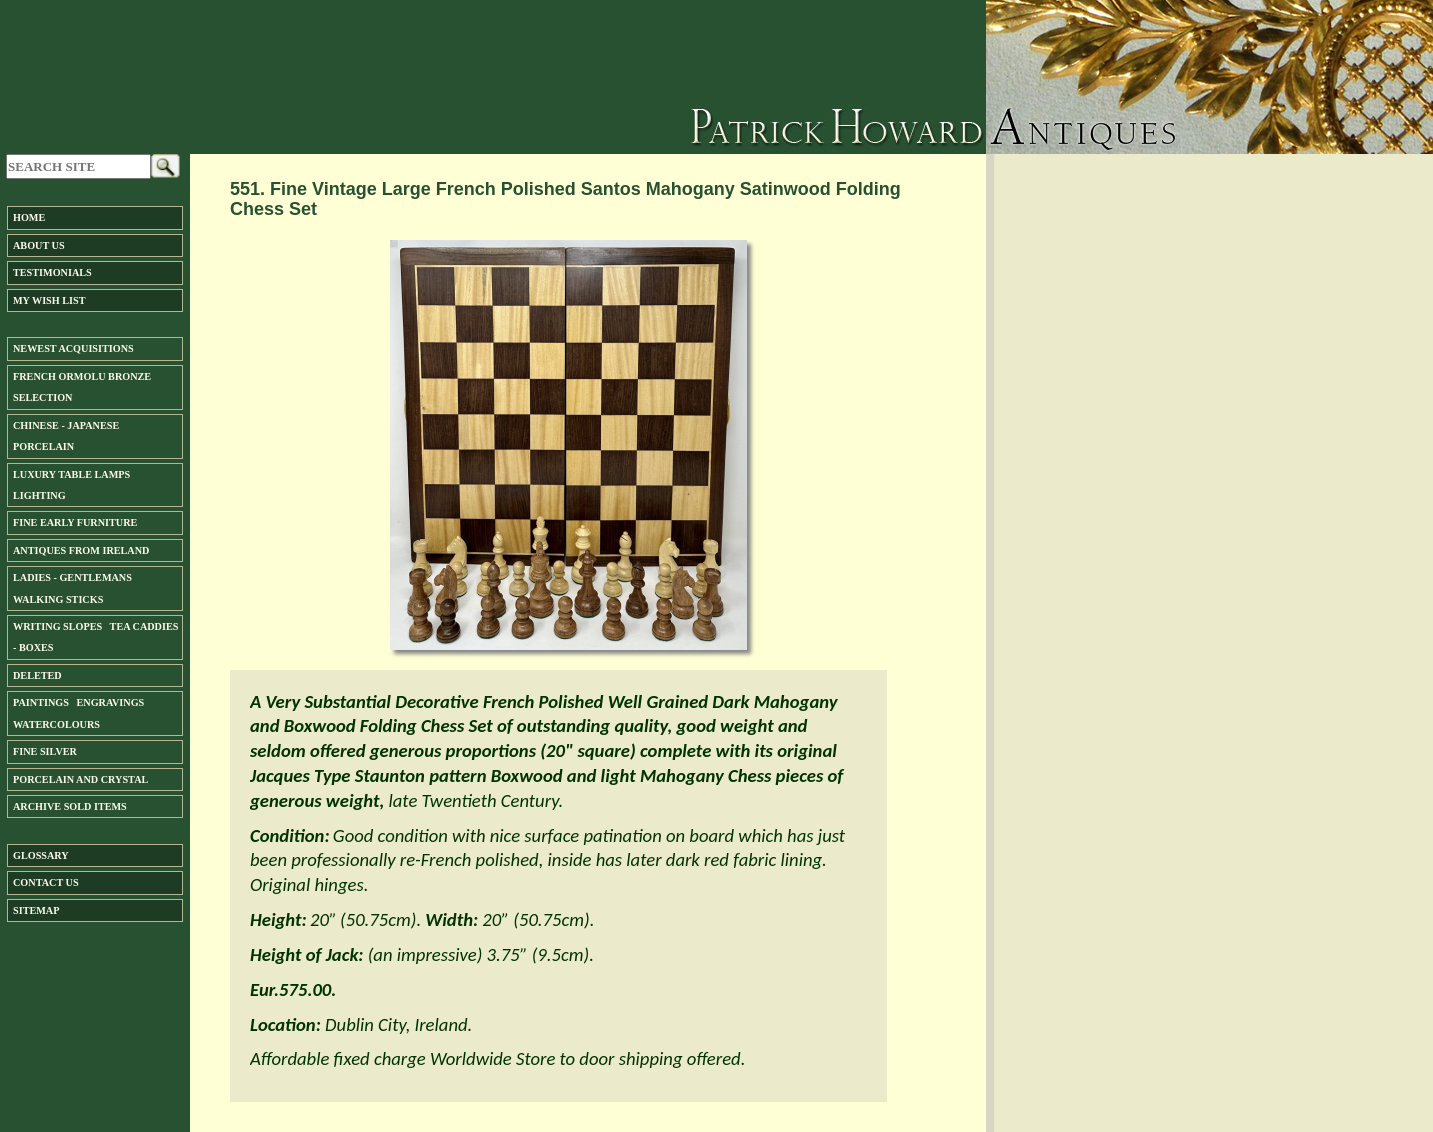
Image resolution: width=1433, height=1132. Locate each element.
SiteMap (36, 910)
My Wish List (49, 300)
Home (29, 217)
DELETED (37, 675)
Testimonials (52, 272)
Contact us (46, 882)
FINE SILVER (45, 751)
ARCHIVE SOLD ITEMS (70, 806)
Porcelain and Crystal (80, 779)
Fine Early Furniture (75, 522)
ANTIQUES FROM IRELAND (81, 550)
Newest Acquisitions (73, 348)
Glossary (41, 855)
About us (39, 245)
